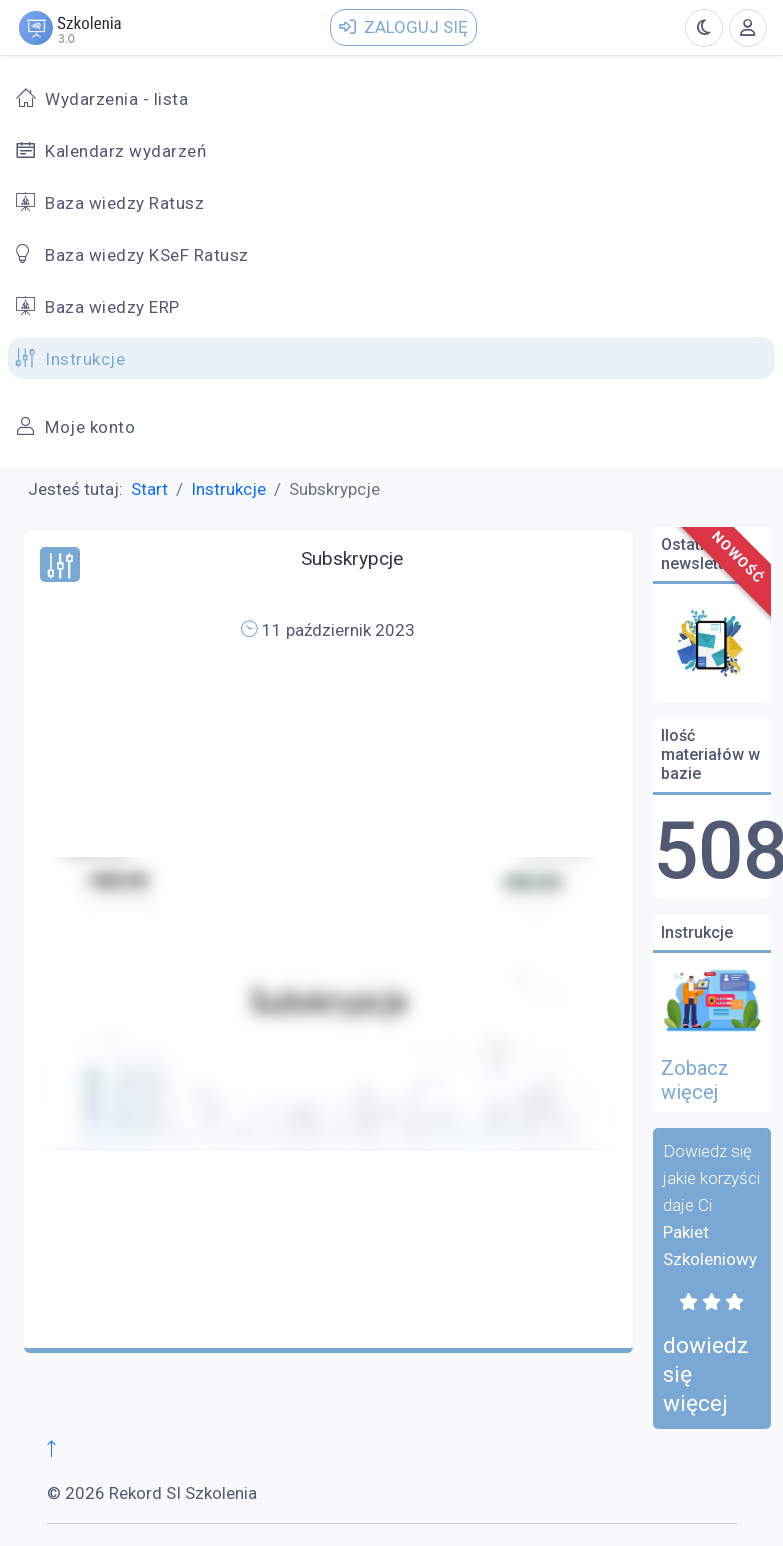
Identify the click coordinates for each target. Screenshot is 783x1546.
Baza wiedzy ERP (112, 307)
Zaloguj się (403, 27)
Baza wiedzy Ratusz (124, 203)
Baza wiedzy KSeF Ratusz (147, 255)
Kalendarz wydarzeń (125, 151)
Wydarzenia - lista (116, 99)
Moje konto (90, 427)
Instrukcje (85, 359)
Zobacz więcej (695, 1080)
